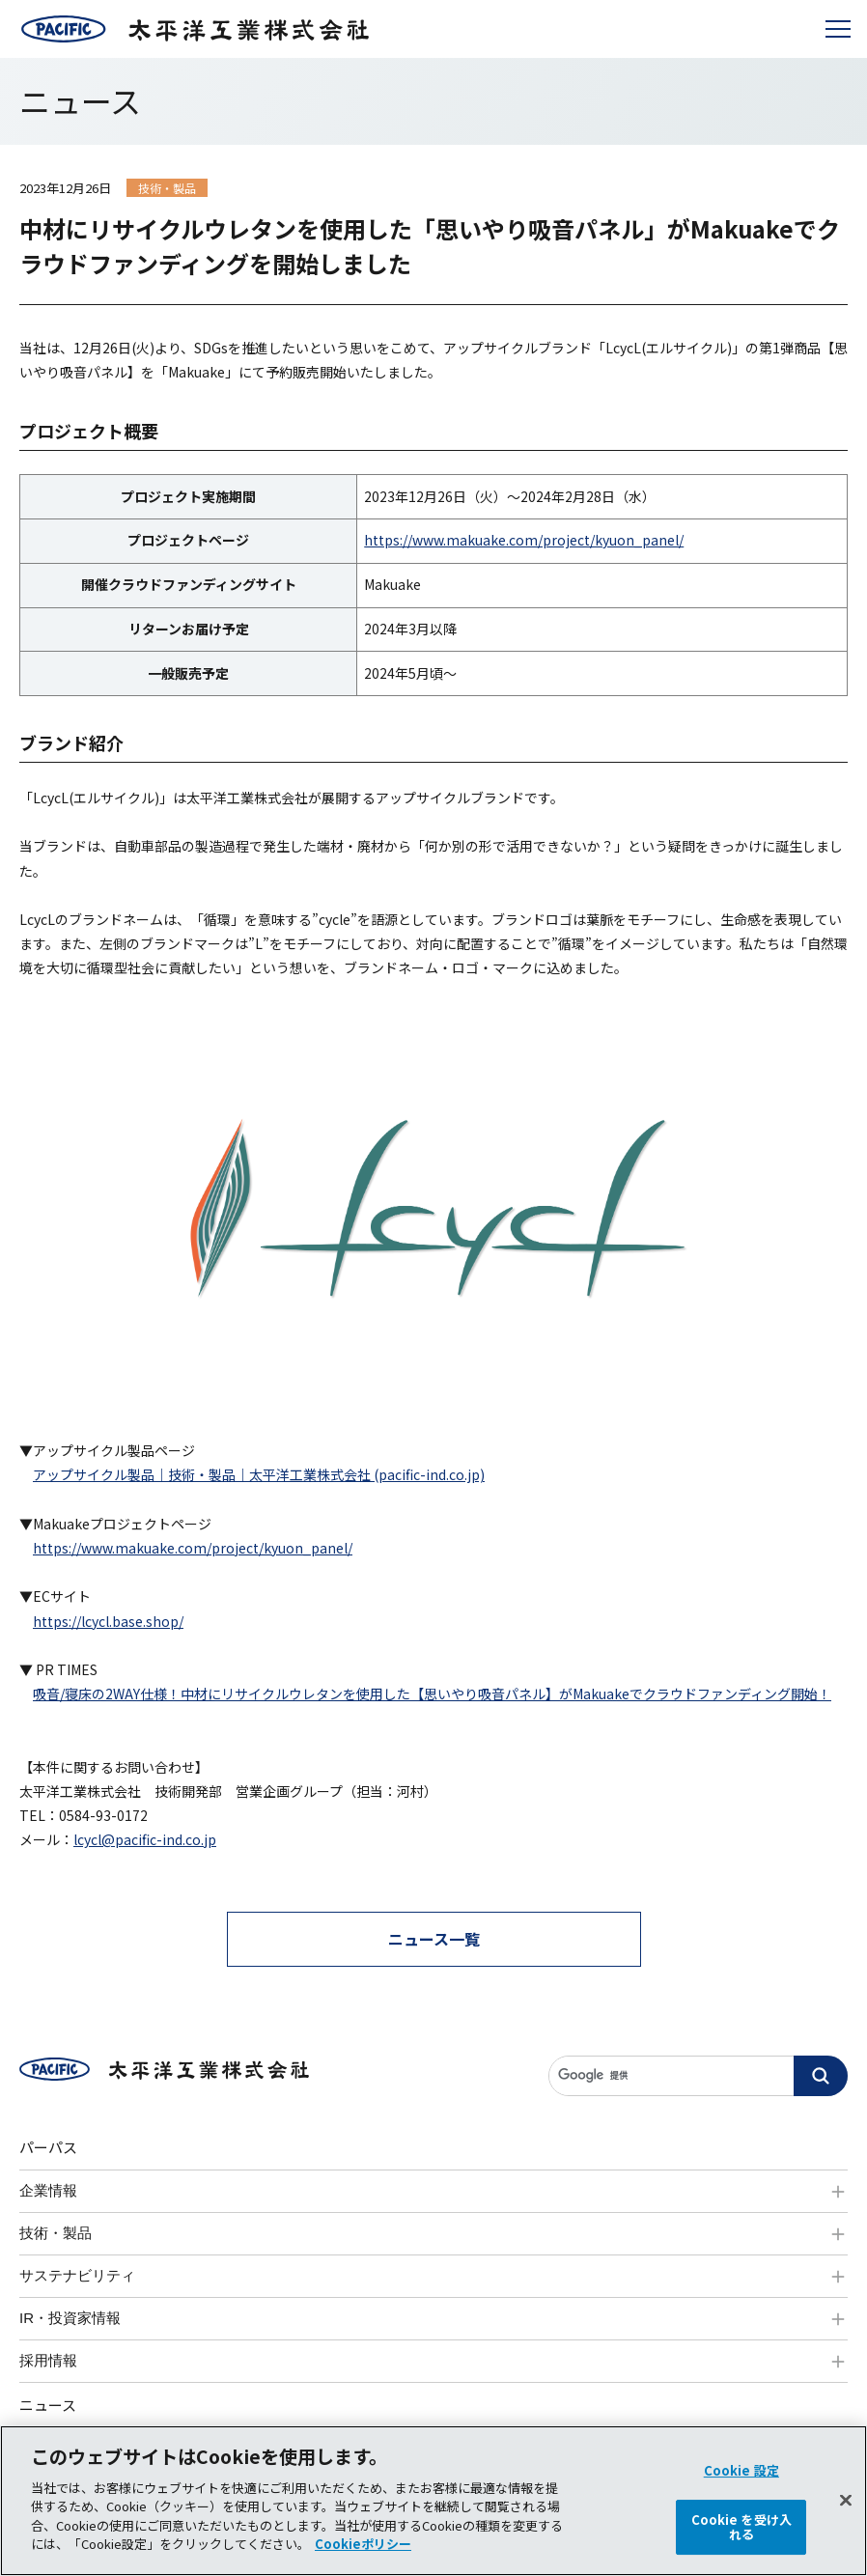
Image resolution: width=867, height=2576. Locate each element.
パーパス (48, 2147)
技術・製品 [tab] (55, 2233)
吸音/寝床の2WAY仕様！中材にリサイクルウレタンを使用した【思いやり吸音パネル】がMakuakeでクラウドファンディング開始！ (432, 1693)
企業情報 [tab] (48, 2190)
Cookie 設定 (741, 2487)
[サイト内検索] (698, 2076)
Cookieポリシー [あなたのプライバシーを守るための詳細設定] (363, 2560)
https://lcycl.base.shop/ (108, 1621)
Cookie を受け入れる (741, 2544)
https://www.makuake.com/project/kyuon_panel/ (524, 539)
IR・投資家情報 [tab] (70, 2318)
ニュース (47, 2404)
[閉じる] (846, 2516)
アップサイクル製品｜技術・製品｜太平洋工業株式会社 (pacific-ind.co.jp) (259, 1474)
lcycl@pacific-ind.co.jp (144, 1839)
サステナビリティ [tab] (77, 2275)
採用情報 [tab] (48, 2360)
